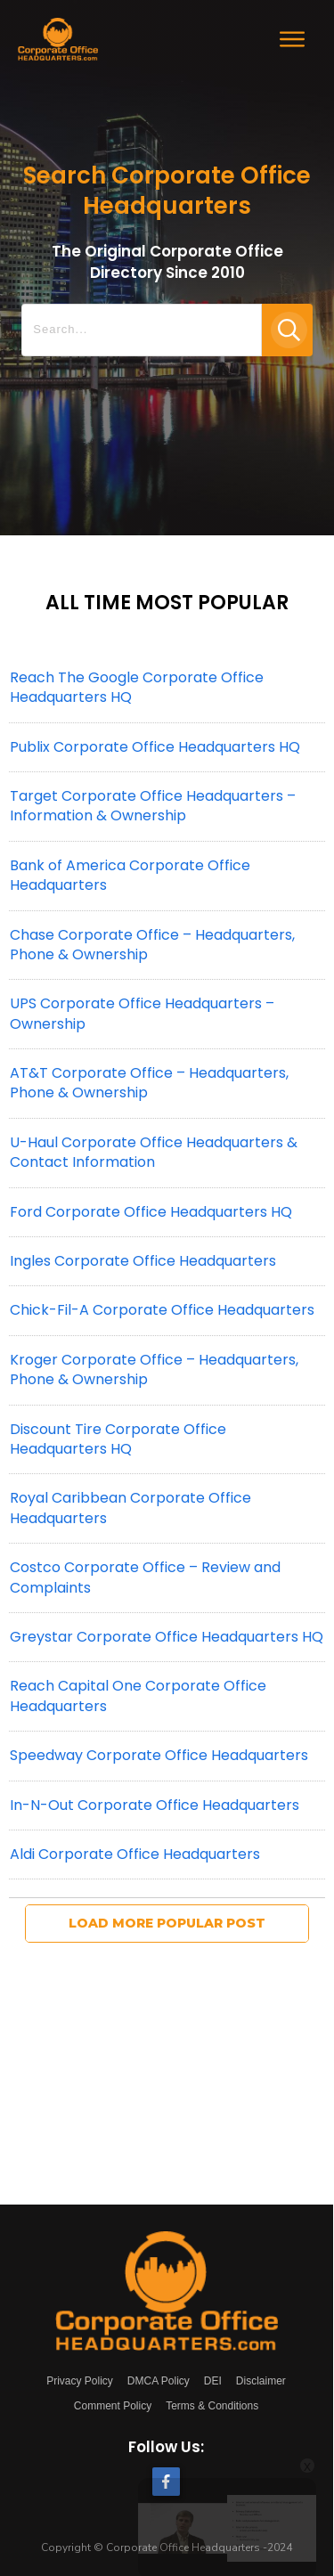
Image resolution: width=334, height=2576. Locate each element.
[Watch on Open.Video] (99, 2498)
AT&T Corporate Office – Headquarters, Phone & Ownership (149, 1083)
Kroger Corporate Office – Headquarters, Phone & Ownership (154, 1369)
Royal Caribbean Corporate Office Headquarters (130, 1508)
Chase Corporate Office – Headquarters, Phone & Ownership (152, 945)
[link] (58, 2406)
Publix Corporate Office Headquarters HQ (155, 747)
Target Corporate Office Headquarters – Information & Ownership (153, 806)
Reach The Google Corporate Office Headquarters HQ (137, 687)
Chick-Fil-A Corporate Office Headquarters (162, 1310)
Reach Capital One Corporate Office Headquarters (138, 1695)
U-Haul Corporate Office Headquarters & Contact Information (153, 1152)
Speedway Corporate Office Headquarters (159, 1755)
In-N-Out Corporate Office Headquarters (154, 1805)
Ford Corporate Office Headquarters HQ (151, 1212)
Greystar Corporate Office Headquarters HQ (166, 1636)
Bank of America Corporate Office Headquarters (130, 875)
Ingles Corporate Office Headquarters (143, 1261)
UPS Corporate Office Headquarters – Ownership (142, 1013)
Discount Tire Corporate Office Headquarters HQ (118, 1439)
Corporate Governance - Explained (99, 2407)
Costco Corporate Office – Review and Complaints (145, 1577)
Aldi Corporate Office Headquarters (135, 1854)
